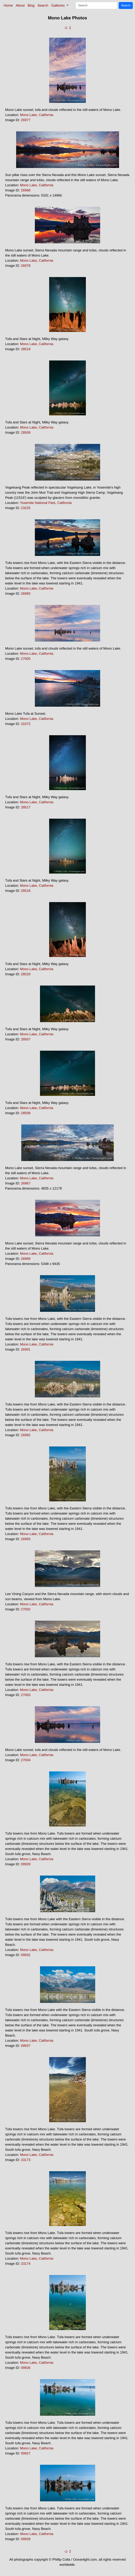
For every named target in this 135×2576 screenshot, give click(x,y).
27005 (25, 659)
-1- (66, 28)
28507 (25, 1039)
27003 (25, 1695)
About (20, 5)
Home (8, 5)
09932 (25, 1955)
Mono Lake (28, 115)
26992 (25, 1435)
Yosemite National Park (37, 503)
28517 (25, 807)
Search (42, 5)
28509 (25, 432)
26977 (25, 120)
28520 (25, 974)
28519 (25, 349)
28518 (25, 891)
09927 (25, 2453)
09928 (25, 2539)
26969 (25, 1259)
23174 (25, 2263)
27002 (25, 1609)
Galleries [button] (58, 5)
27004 (25, 1760)
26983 (25, 593)
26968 (25, 190)
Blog (31, 5)
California (46, 115)
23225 (25, 508)
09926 (25, 2368)
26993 (25, 1539)
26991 (25, 1349)
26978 (25, 266)
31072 (25, 724)
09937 (25, 2046)
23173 (25, 2160)
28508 (25, 1113)
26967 (25, 1183)
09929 (25, 1864)
